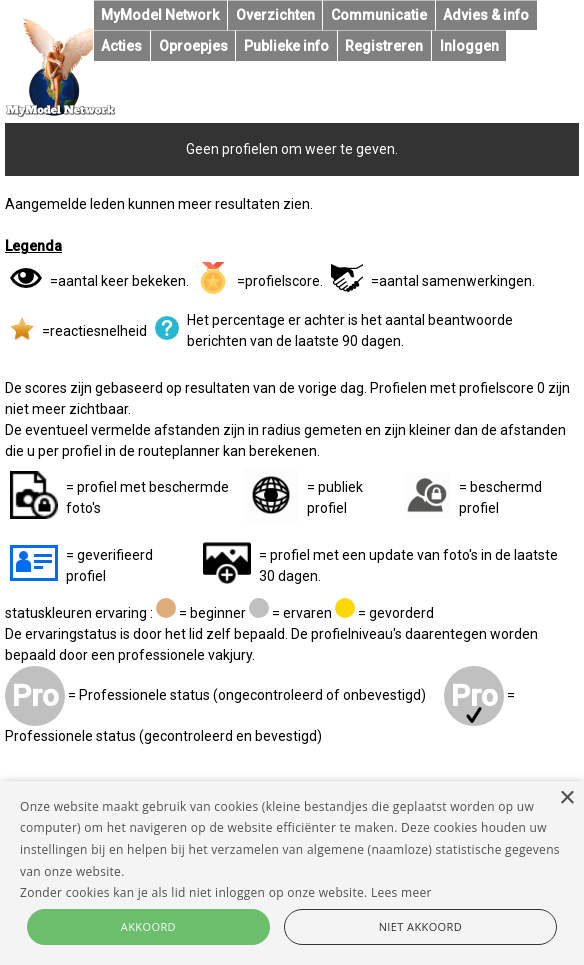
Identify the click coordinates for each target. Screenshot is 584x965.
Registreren (384, 46)
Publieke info (286, 46)
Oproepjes (193, 46)
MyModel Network (160, 15)
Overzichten (275, 15)
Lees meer (401, 892)
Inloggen (469, 46)
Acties (121, 46)
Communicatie (379, 15)
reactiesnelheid (98, 331)
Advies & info (486, 15)
